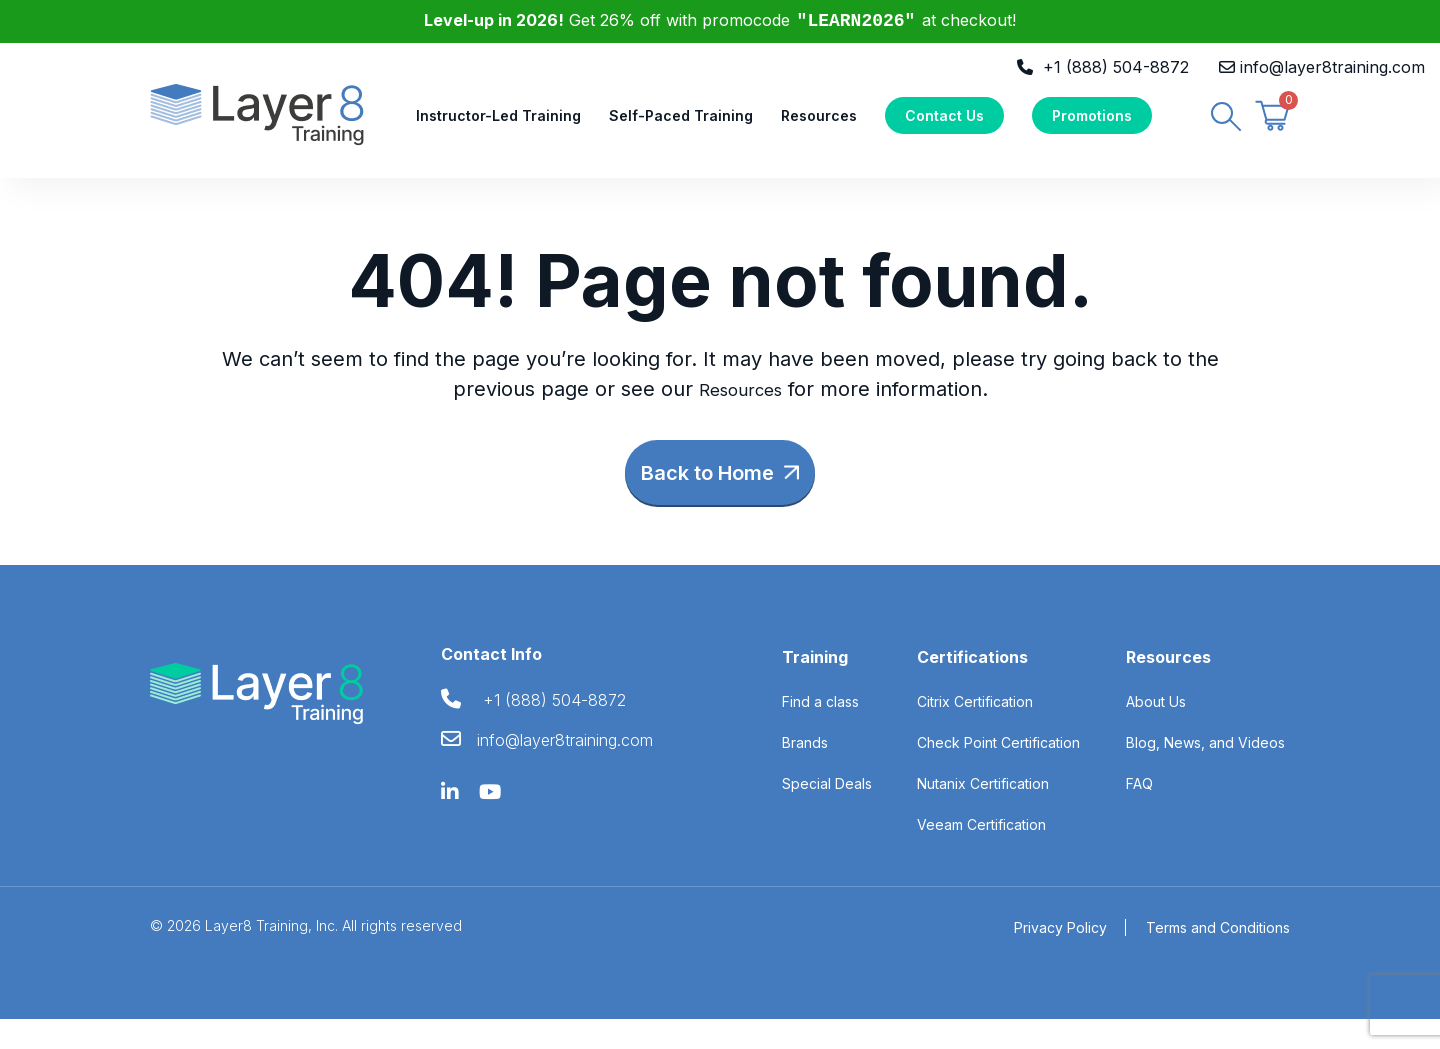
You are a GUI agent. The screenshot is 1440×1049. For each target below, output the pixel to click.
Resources (819, 126)
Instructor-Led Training (498, 126)
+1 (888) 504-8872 (1116, 67)
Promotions (1092, 126)
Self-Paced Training (681, 126)
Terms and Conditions (1218, 957)
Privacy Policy (1060, 957)
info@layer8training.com (1332, 67)
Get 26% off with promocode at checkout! (720, 20)
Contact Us (944, 126)
